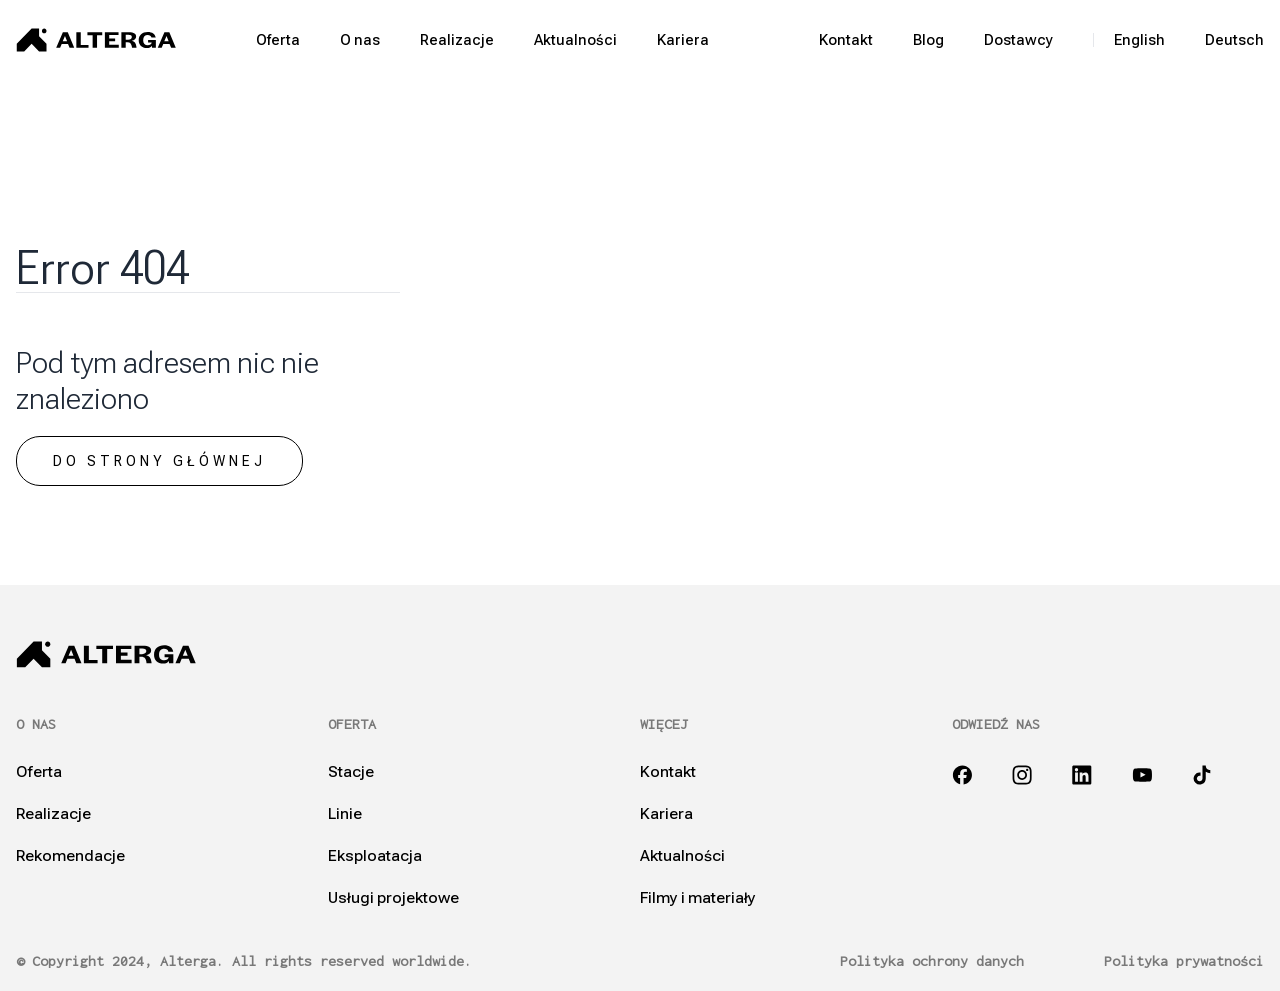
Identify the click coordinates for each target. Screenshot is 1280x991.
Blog (928, 40)
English (1139, 40)
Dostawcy (1018, 40)
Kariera (683, 40)
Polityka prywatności (1184, 961)
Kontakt (846, 40)
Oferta (278, 40)
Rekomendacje (70, 856)
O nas (360, 40)
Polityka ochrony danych (932, 961)
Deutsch (1234, 40)
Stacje (351, 772)
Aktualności (575, 40)
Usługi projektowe (393, 898)
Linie (345, 814)
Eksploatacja (375, 856)
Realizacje (457, 40)
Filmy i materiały (698, 898)
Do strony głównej (159, 461)
